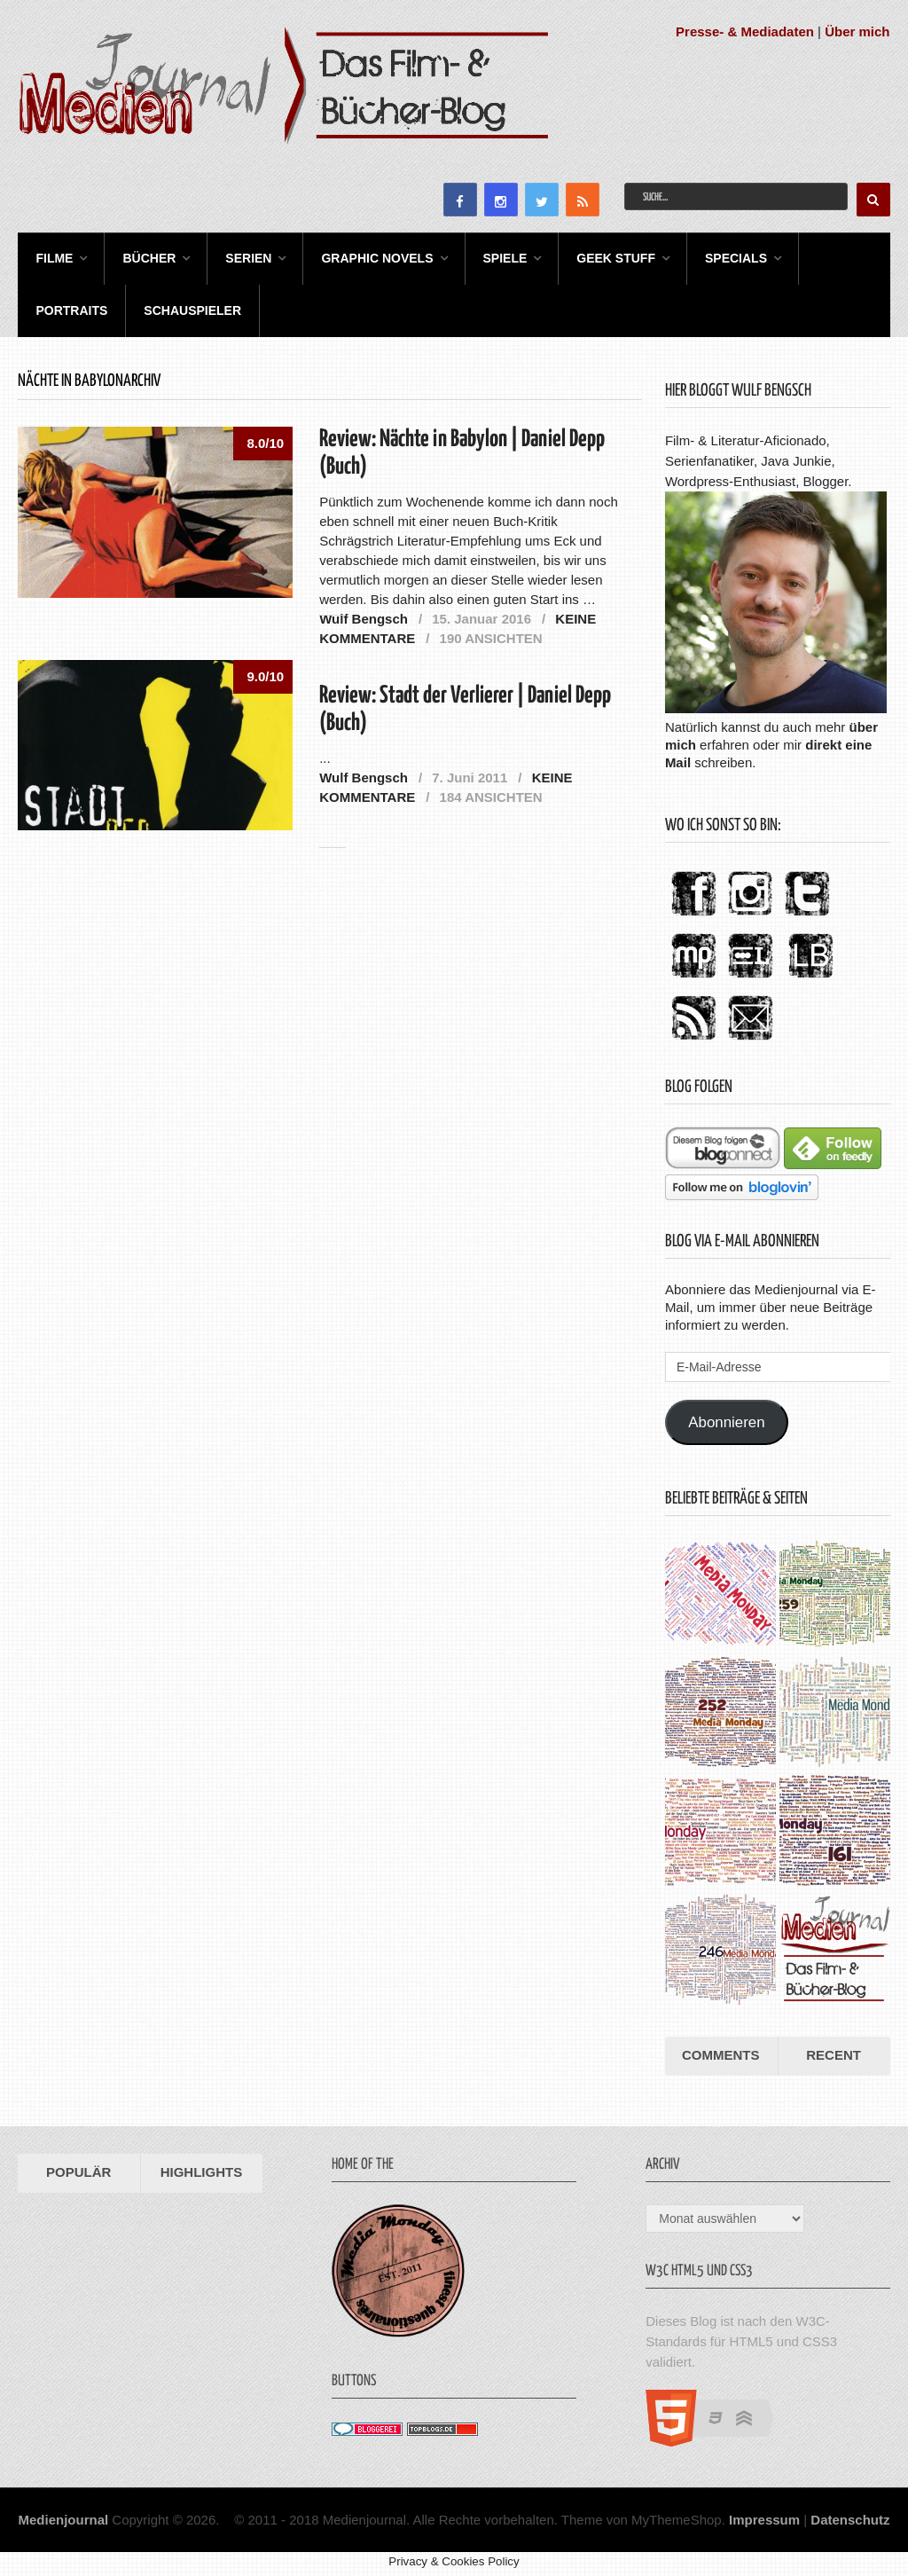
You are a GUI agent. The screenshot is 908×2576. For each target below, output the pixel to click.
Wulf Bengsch (363, 618)
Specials (736, 258)
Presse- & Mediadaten (745, 31)
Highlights (201, 2171)
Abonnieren (726, 1422)
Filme (54, 258)
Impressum (764, 2519)
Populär (78, 2171)
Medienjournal (63, 2519)
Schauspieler (192, 310)
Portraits (71, 310)
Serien (248, 258)
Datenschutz (849, 2519)
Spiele (505, 258)
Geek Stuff (615, 258)
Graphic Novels (377, 258)
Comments (721, 2054)
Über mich (857, 31)
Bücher (149, 258)
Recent (833, 2054)
